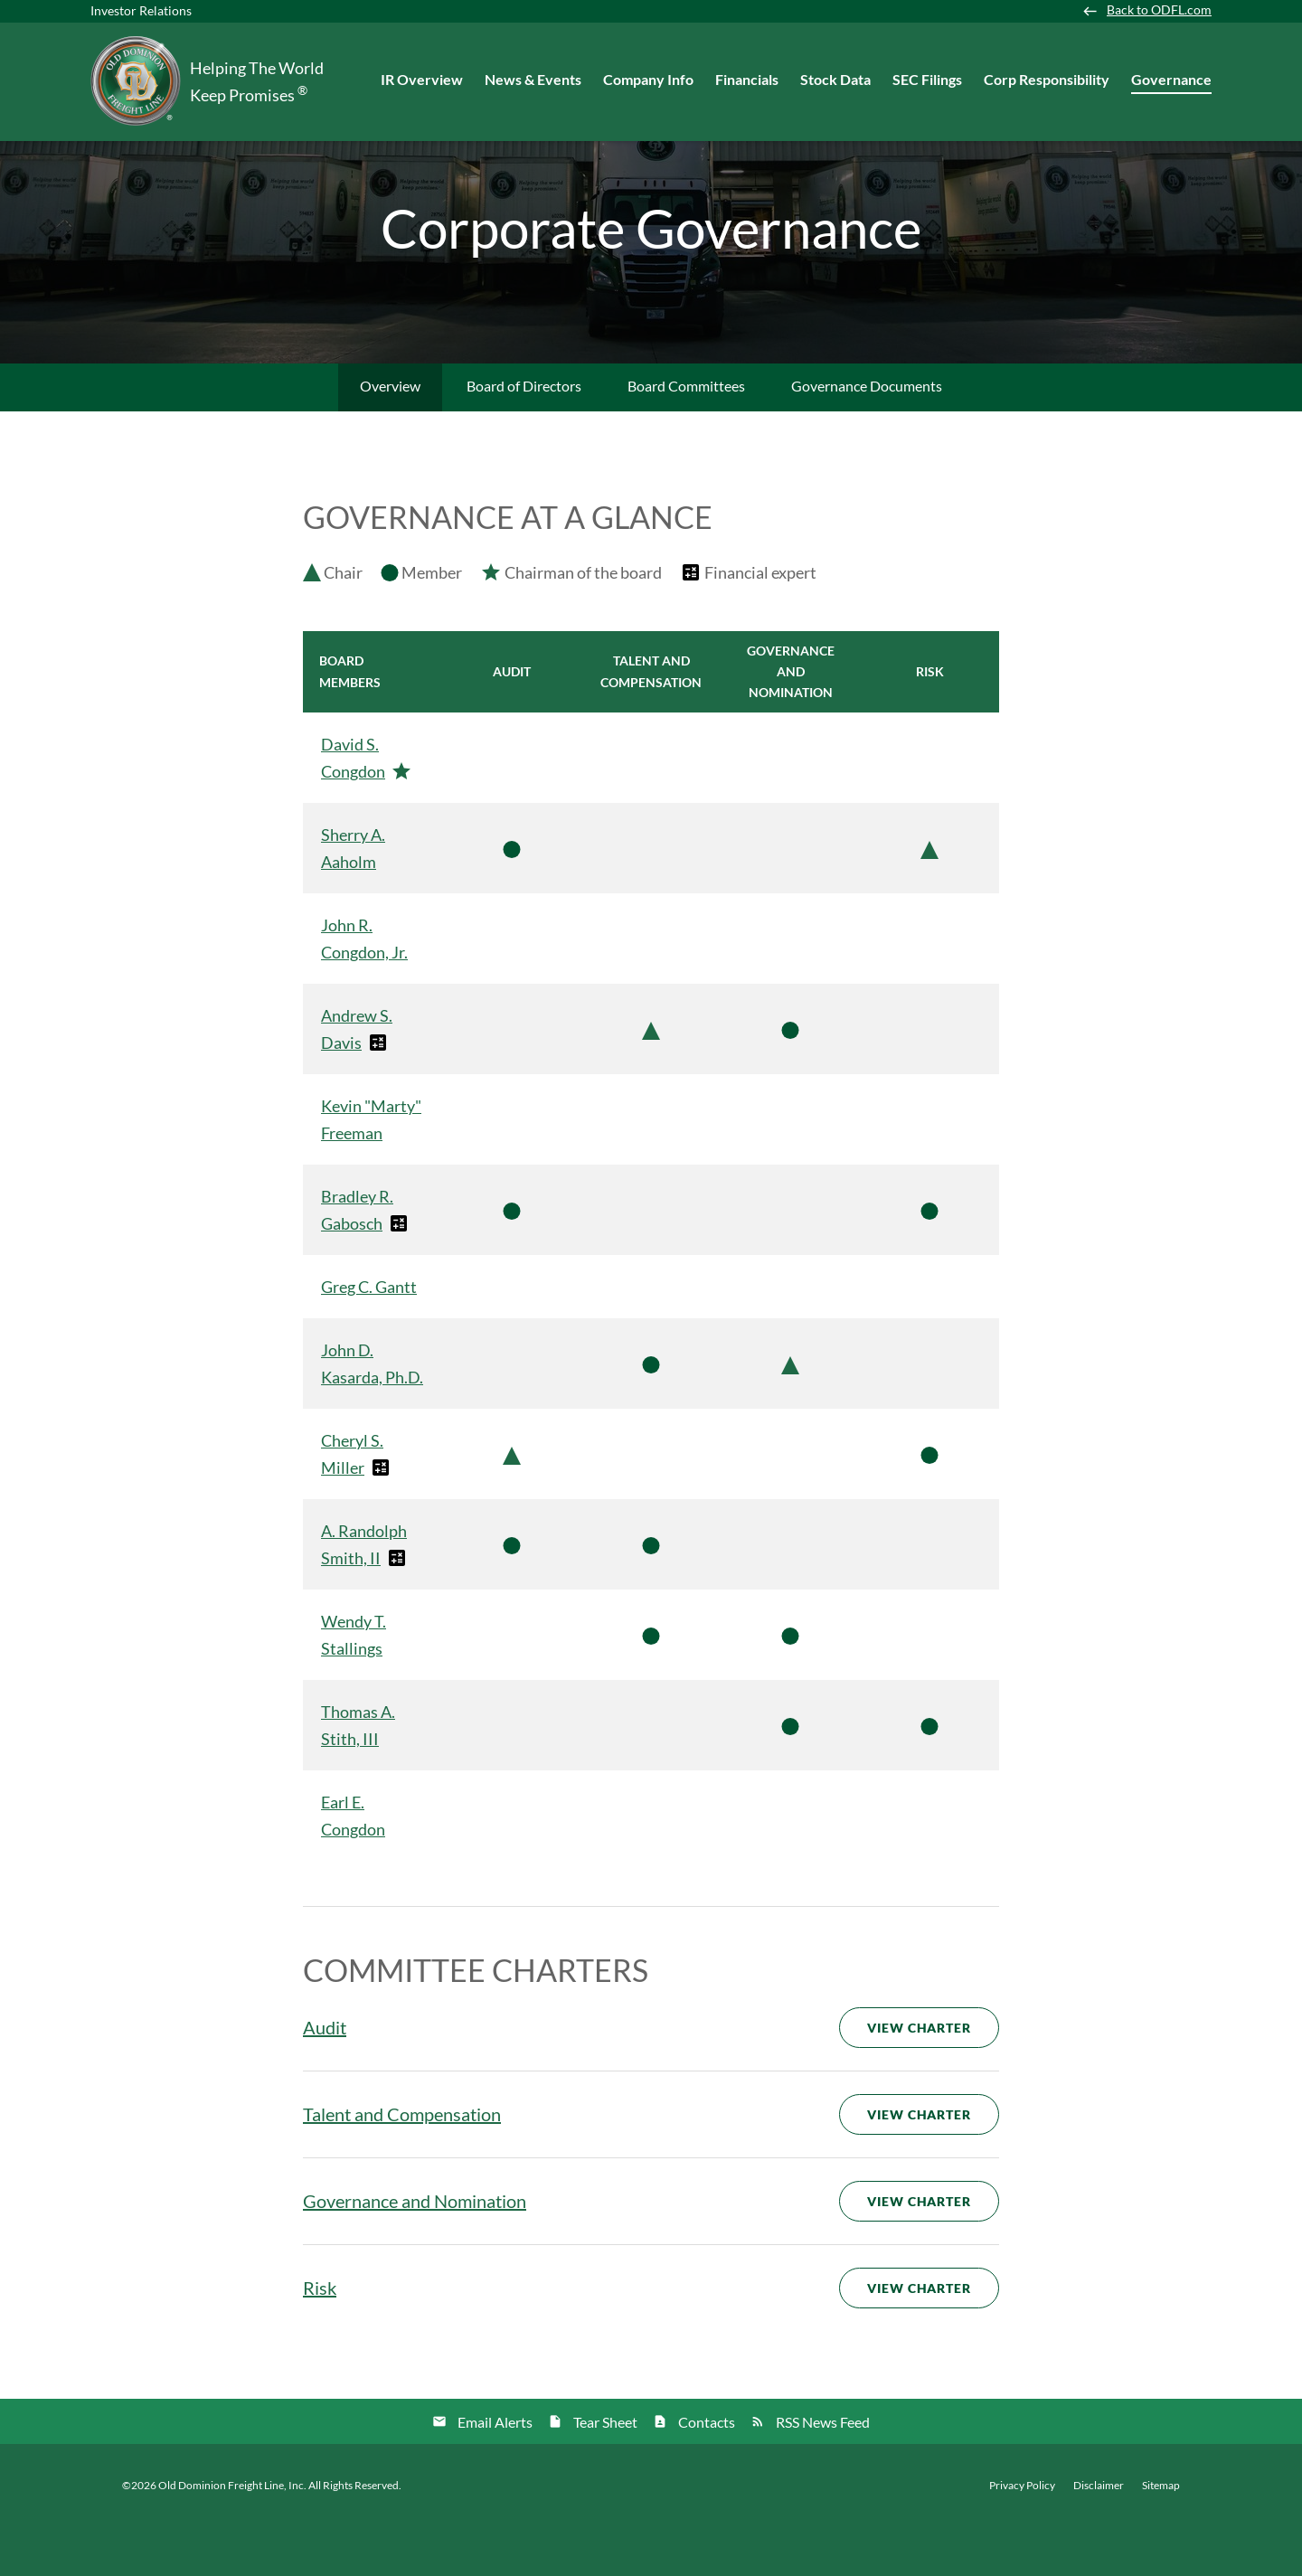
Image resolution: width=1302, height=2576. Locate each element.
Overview (390, 434)
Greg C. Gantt (369, 1335)
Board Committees (686, 434)
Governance (1171, 79)
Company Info (648, 79)
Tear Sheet (605, 2470)
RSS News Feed (823, 2470)
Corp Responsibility (1046, 79)
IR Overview (422, 79)
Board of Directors (524, 434)
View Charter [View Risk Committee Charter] (919, 2337)
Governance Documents (866, 434)
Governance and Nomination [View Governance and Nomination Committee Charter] (414, 2249)
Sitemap (1161, 2534)
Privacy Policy (1022, 2534)
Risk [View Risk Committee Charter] (319, 2336)
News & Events (533, 79)
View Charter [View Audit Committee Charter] (919, 2076)
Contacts (706, 2470)
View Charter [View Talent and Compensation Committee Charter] (919, 2163)
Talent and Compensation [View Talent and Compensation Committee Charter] (402, 2163)
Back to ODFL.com (1159, 10)
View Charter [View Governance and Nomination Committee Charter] (919, 2250)
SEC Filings (927, 79)
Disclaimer (1098, 2534)
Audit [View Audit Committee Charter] (324, 2076)
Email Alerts (495, 2470)
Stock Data (835, 79)
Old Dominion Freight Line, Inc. (232, 2534)
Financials (746, 79)
